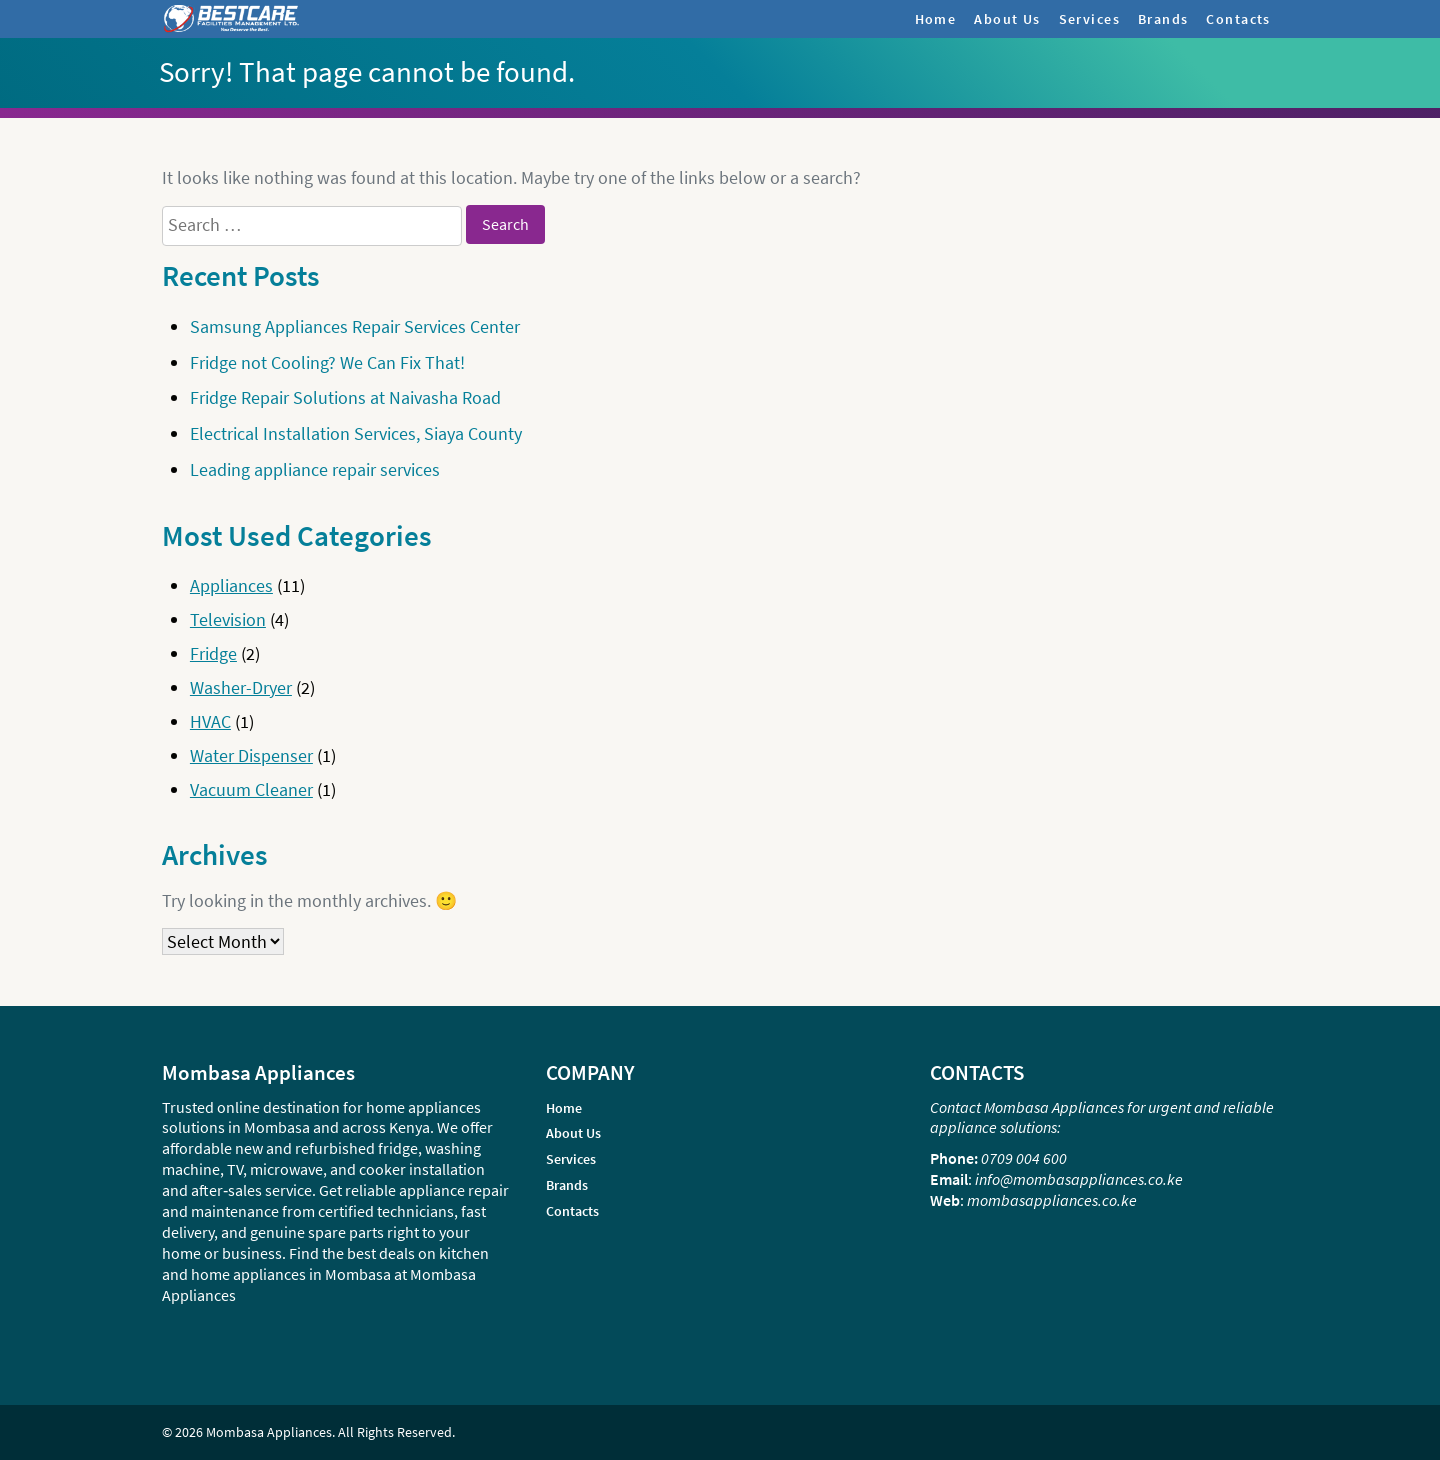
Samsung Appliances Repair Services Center (355, 326)
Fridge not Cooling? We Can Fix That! (327, 362)
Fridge (213, 653)
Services (1089, 19)
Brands (1163, 19)
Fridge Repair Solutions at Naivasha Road (345, 397)
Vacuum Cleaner (251, 789)
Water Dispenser (251, 755)
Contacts (1238, 19)
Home (936, 19)
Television (228, 619)
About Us (1007, 19)
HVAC (210, 721)
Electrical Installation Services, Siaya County (356, 433)
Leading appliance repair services (315, 469)
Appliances (231, 585)
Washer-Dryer (241, 687)
